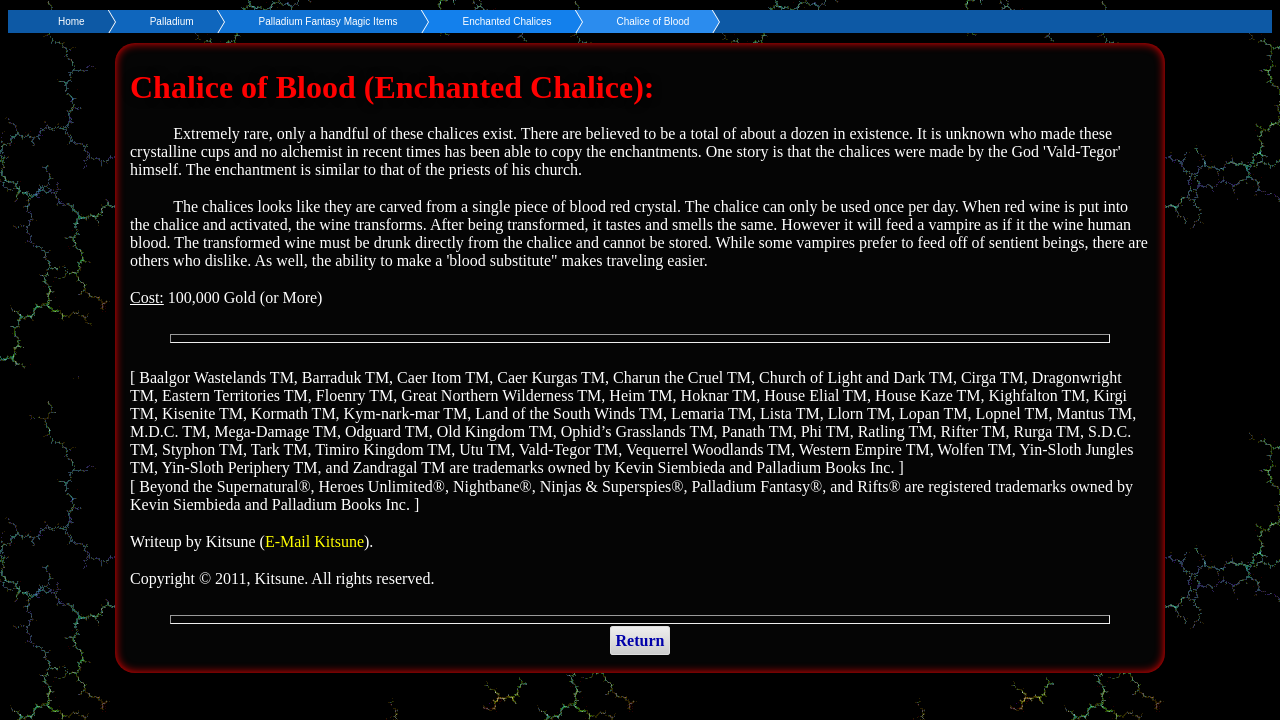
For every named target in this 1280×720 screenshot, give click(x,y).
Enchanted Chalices (507, 21)
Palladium (172, 21)
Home (71, 21)
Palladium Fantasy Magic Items (328, 21)
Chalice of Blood (653, 21)
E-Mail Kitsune (314, 541)
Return (640, 640)
